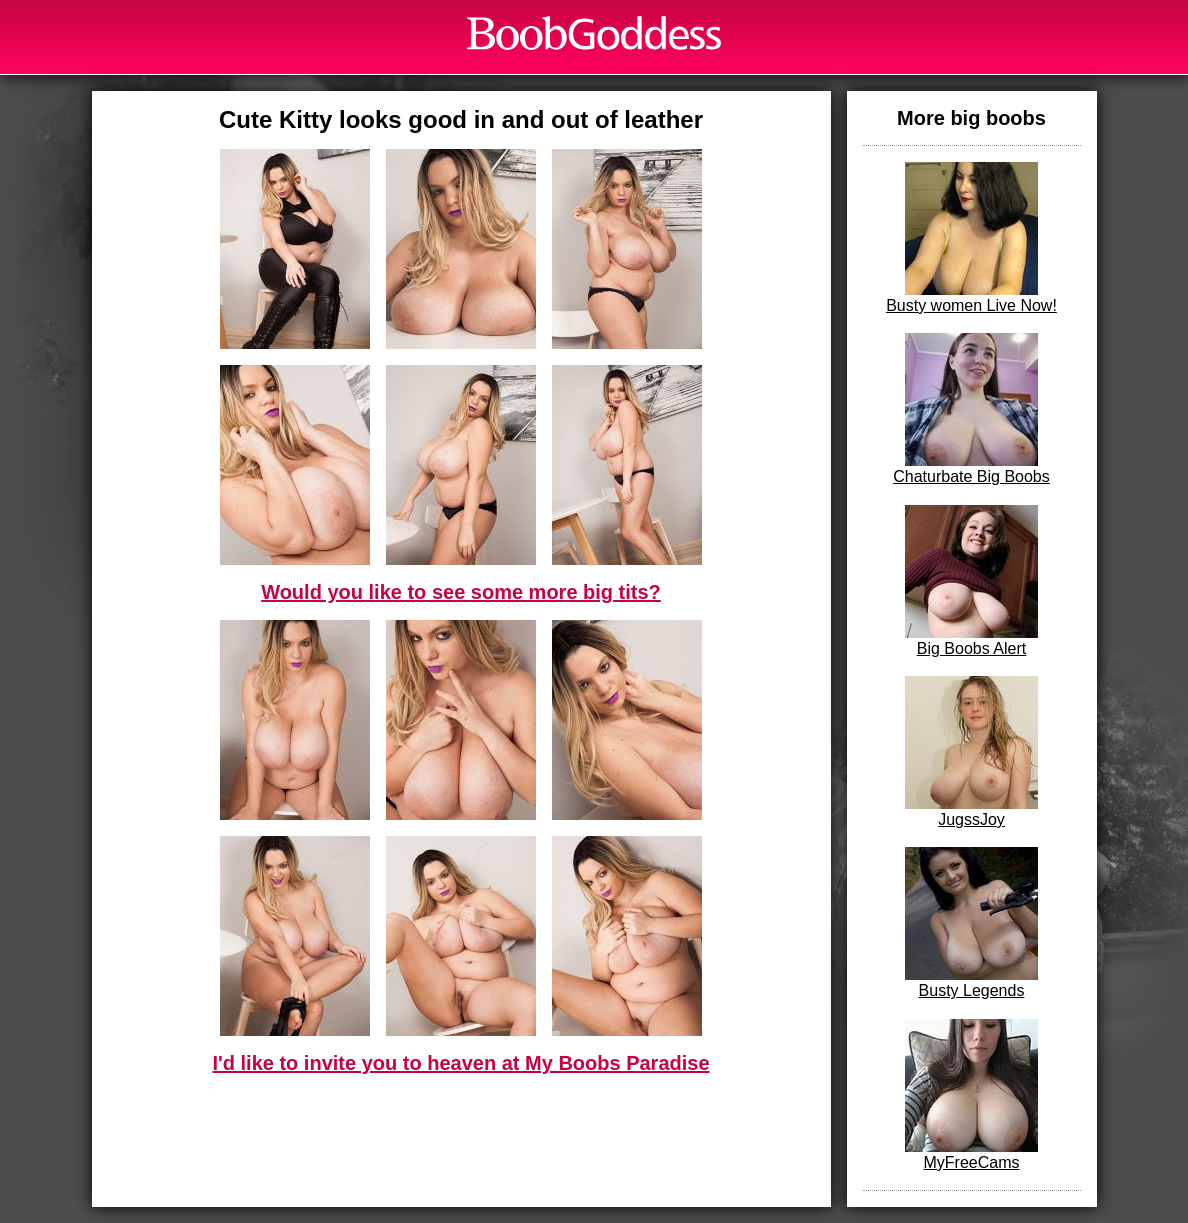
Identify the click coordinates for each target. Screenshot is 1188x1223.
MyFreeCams (971, 1095)
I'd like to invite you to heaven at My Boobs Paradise (460, 1063)
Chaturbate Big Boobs (971, 409)
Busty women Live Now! (971, 238)
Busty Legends (971, 923)
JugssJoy (971, 752)
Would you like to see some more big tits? (461, 592)
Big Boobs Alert (971, 581)
